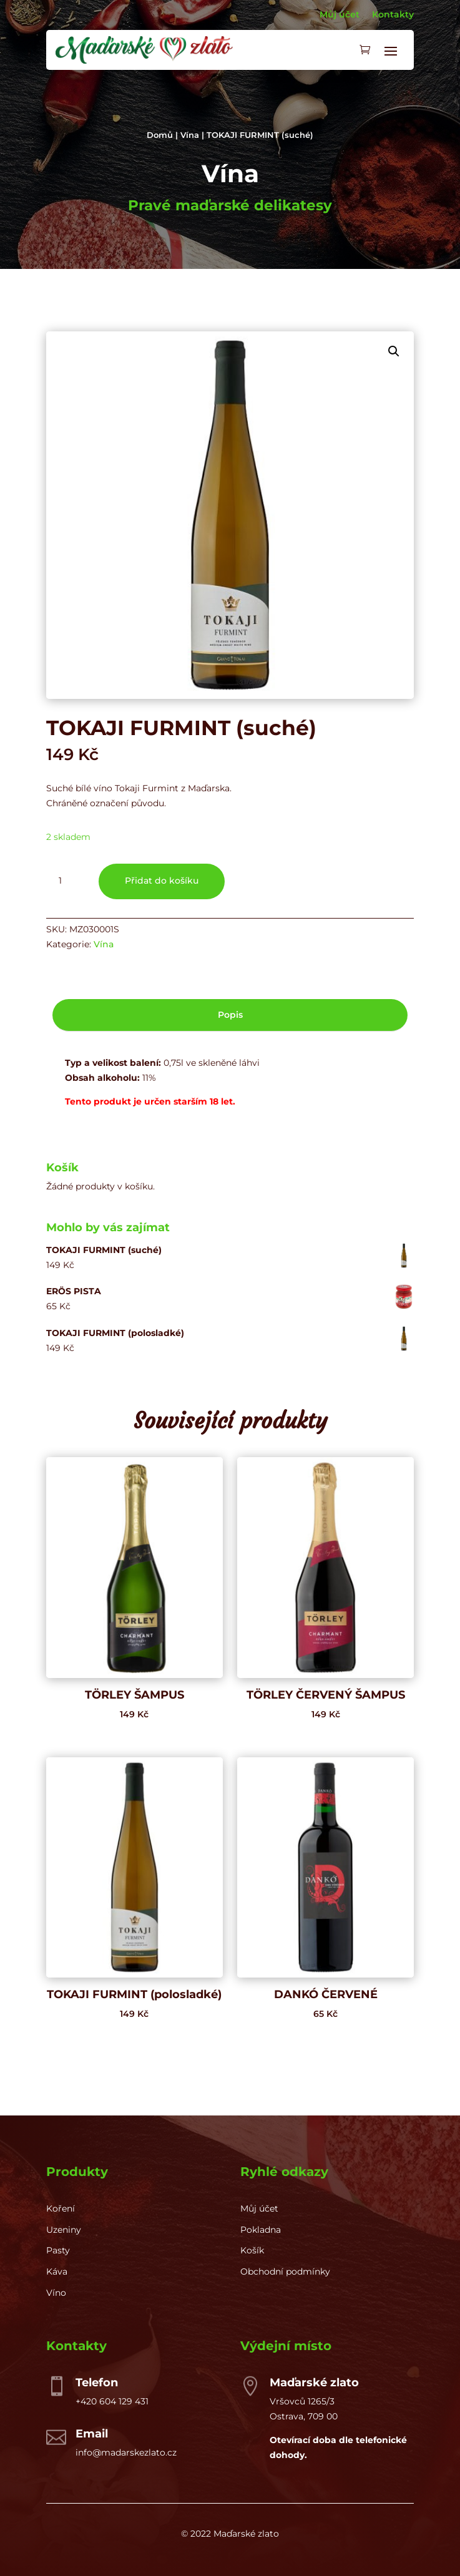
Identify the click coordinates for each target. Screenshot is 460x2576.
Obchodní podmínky (285, 2271)
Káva (56, 2271)
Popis (230, 1014)
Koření (60, 2208)
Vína (189, 135)
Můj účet (340, 14)
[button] (394, 351)
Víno (56, 2292)
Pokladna (260, 2229)
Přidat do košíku (161, 880)
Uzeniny (63, 2229)
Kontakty (393, 14)
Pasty (58, 2250)
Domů (160, 135)
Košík (252, 2250)
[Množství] (65, 881)
